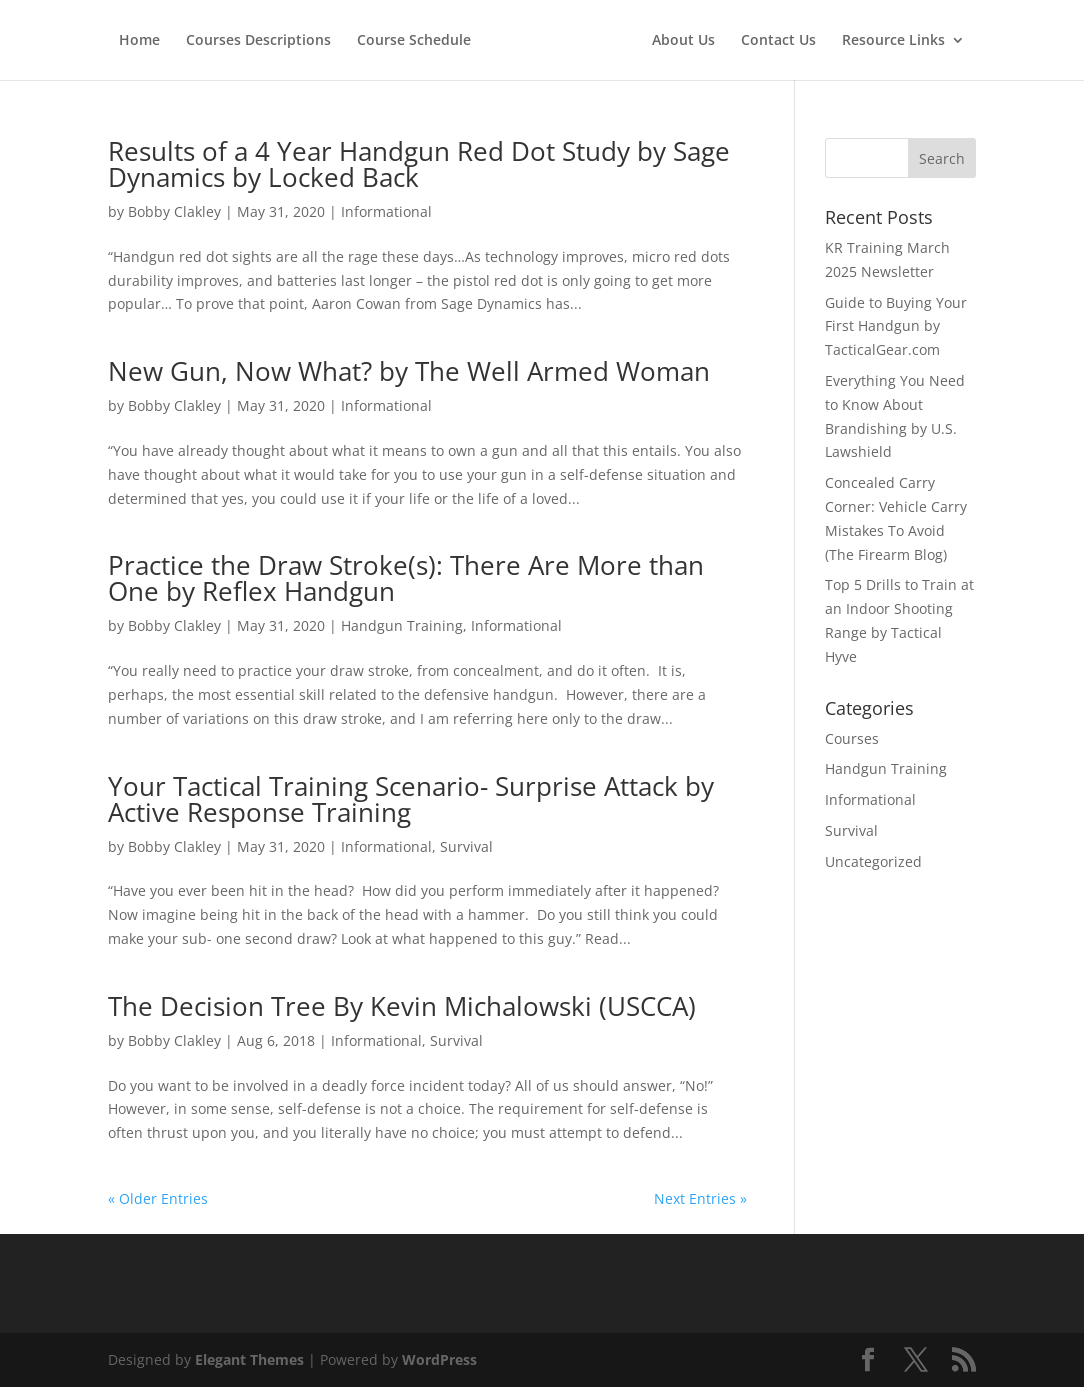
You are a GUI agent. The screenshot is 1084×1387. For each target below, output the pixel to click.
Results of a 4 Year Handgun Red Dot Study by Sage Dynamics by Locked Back (419, 164)
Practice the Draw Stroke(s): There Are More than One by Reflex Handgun (406, 578)
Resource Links (893, 41)
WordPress (439, 1359)
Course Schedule (414, 41)
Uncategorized (873, 861)
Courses (852, 738)
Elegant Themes (249, 1359)
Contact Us (778, 41)
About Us (683, 41)
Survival (466, 846)
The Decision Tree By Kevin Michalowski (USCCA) (402, 1006)
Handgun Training (402, 625)
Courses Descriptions (258, 41)
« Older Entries (158, 1198)
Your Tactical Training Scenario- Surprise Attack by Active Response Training (411, 799)
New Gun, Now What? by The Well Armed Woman (409, 371)
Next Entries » (700, 1198)
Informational (386, 211)
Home (139, 41)
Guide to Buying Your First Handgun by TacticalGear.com (896, 326)
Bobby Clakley (174, 211)
